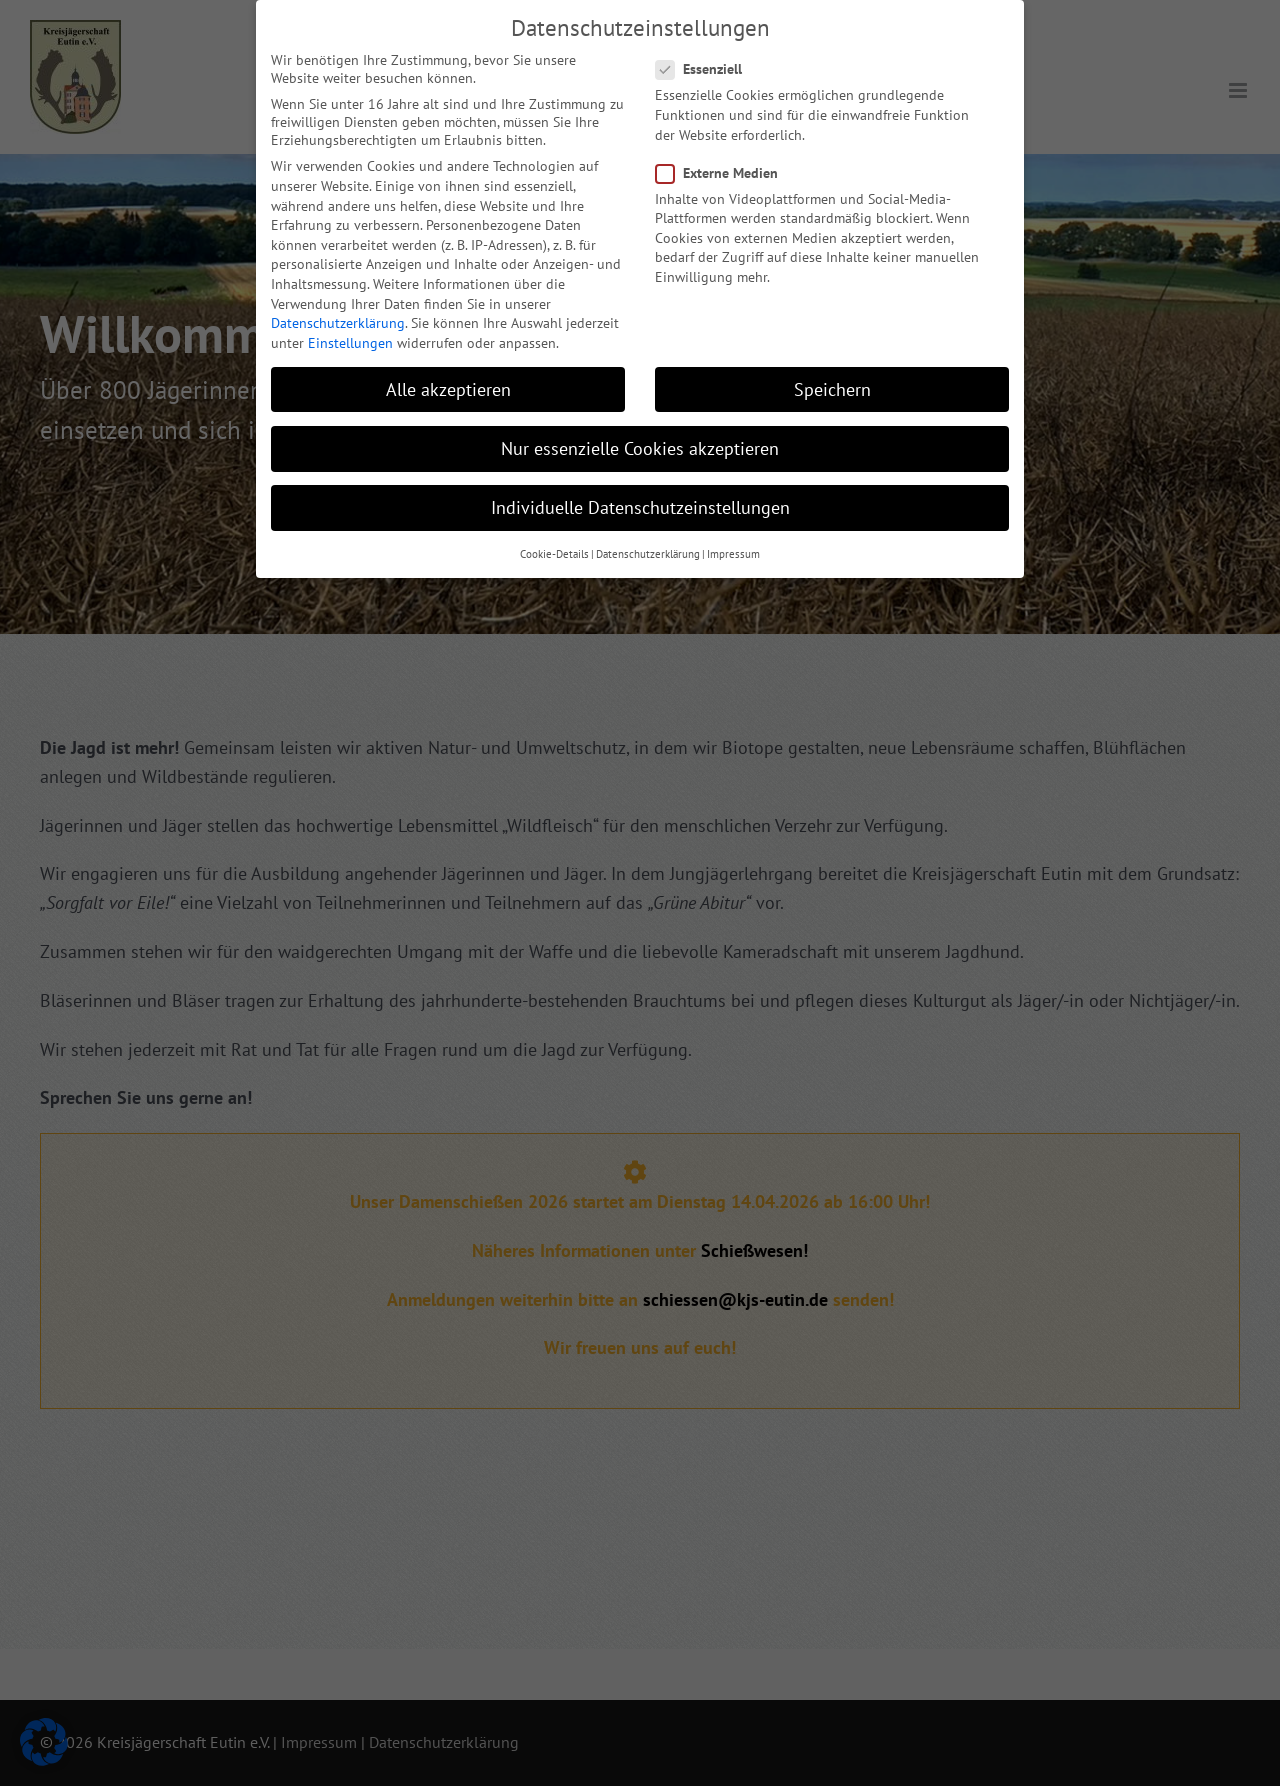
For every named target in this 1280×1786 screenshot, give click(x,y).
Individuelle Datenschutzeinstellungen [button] (640, 487)
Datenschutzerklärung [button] (648, 535)
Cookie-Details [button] (554, 535)
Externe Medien (725, 153)
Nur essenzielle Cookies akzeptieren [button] (640, 428)
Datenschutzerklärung (338, 303)
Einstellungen (350, 323)
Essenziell (707, 50)
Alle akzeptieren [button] (448, 369)
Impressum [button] (733, 535)
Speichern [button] (832, 369)
